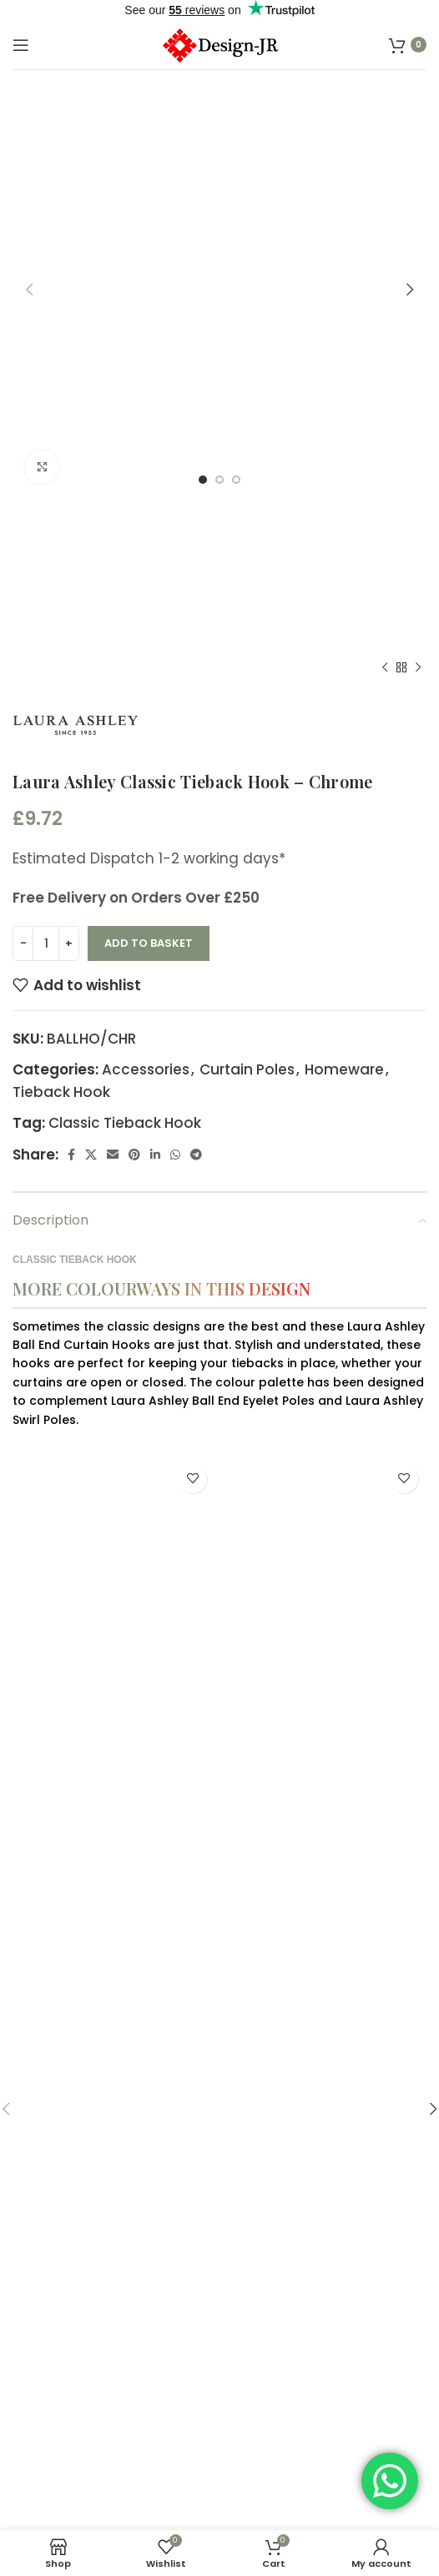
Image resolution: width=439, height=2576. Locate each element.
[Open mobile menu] (21, 45)
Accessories (145, 679)
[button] (29, 2300)
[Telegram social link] (196, 764)
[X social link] (91, 764)
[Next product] (418, 277)
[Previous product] (384, 277)
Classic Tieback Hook (124, 732)
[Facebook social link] (71, 764)
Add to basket (148, 553)
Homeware (344, 679)
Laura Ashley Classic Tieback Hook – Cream (325, 2337)
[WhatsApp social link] (175, 764)
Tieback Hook (61, 702)
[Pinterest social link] (134, 764)
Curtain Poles (247, 679)
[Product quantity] (45, 553)
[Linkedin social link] (155, 764)
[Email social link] (113, 764)
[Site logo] (219, 43)
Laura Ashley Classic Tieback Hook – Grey (114, 2337)
